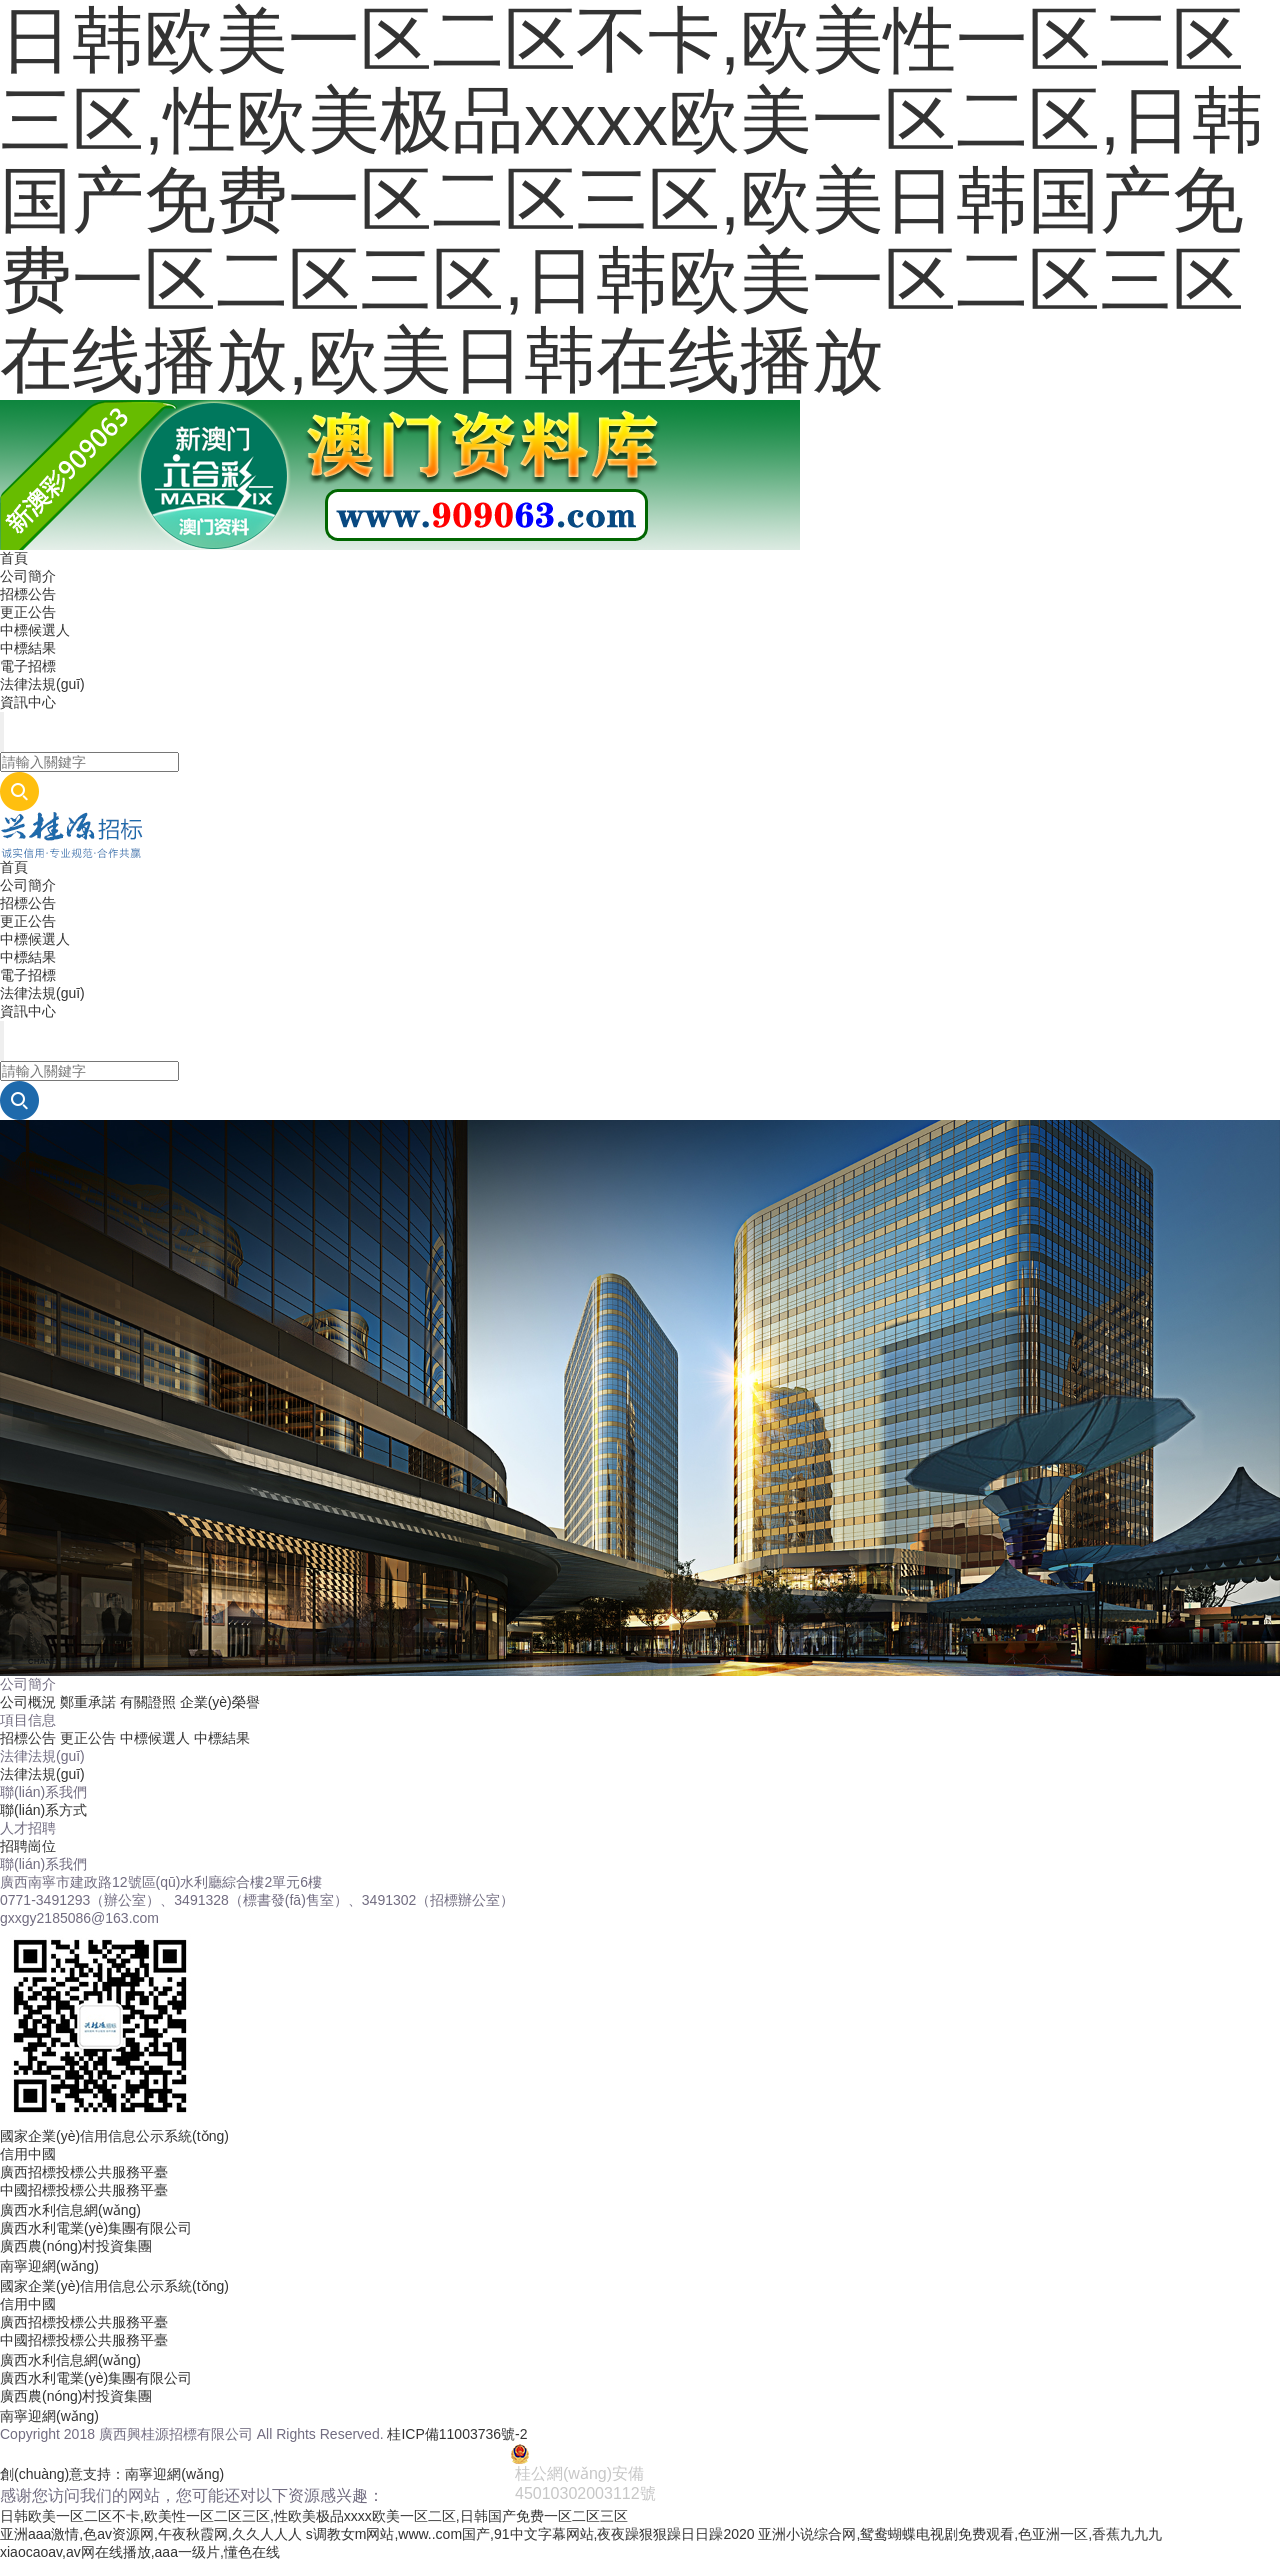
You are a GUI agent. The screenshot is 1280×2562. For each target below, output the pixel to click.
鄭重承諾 (88, 1702)
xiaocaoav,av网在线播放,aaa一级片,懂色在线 (140, 2552)
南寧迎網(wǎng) (49, 2266)
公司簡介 (28, 576)
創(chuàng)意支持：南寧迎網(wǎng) (112, 2474)
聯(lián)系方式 (43, 1810)
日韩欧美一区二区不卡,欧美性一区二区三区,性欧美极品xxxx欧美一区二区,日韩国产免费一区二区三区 (314, 2516)
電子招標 (28, 666)
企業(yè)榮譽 (220, 1702)
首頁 (14, 558)
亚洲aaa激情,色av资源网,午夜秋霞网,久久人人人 (151, 2534)
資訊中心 (28, 702)
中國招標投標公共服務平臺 (84, 2190)
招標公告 (28, 594)
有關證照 (148, 1702)
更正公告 (28, 612)
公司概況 (28, 1702)
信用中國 (28, 2154)
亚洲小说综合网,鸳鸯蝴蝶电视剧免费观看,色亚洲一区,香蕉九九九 (960, 2534)
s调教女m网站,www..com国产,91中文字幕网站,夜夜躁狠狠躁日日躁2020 (530, 2534)
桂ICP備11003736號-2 (457, 2434)
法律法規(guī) (42, 684)
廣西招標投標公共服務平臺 (84, 2172)
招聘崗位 (28, 1846)
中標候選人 (35, 630)
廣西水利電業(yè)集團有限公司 (96, 2228)
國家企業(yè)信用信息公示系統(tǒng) (114, 2136)
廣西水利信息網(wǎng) (70, 2210)
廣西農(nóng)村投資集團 (76, 2246)
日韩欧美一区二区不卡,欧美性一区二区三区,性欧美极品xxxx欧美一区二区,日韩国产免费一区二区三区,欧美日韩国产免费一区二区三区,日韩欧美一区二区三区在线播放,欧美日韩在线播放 (632, 200)
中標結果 (28, 648)
